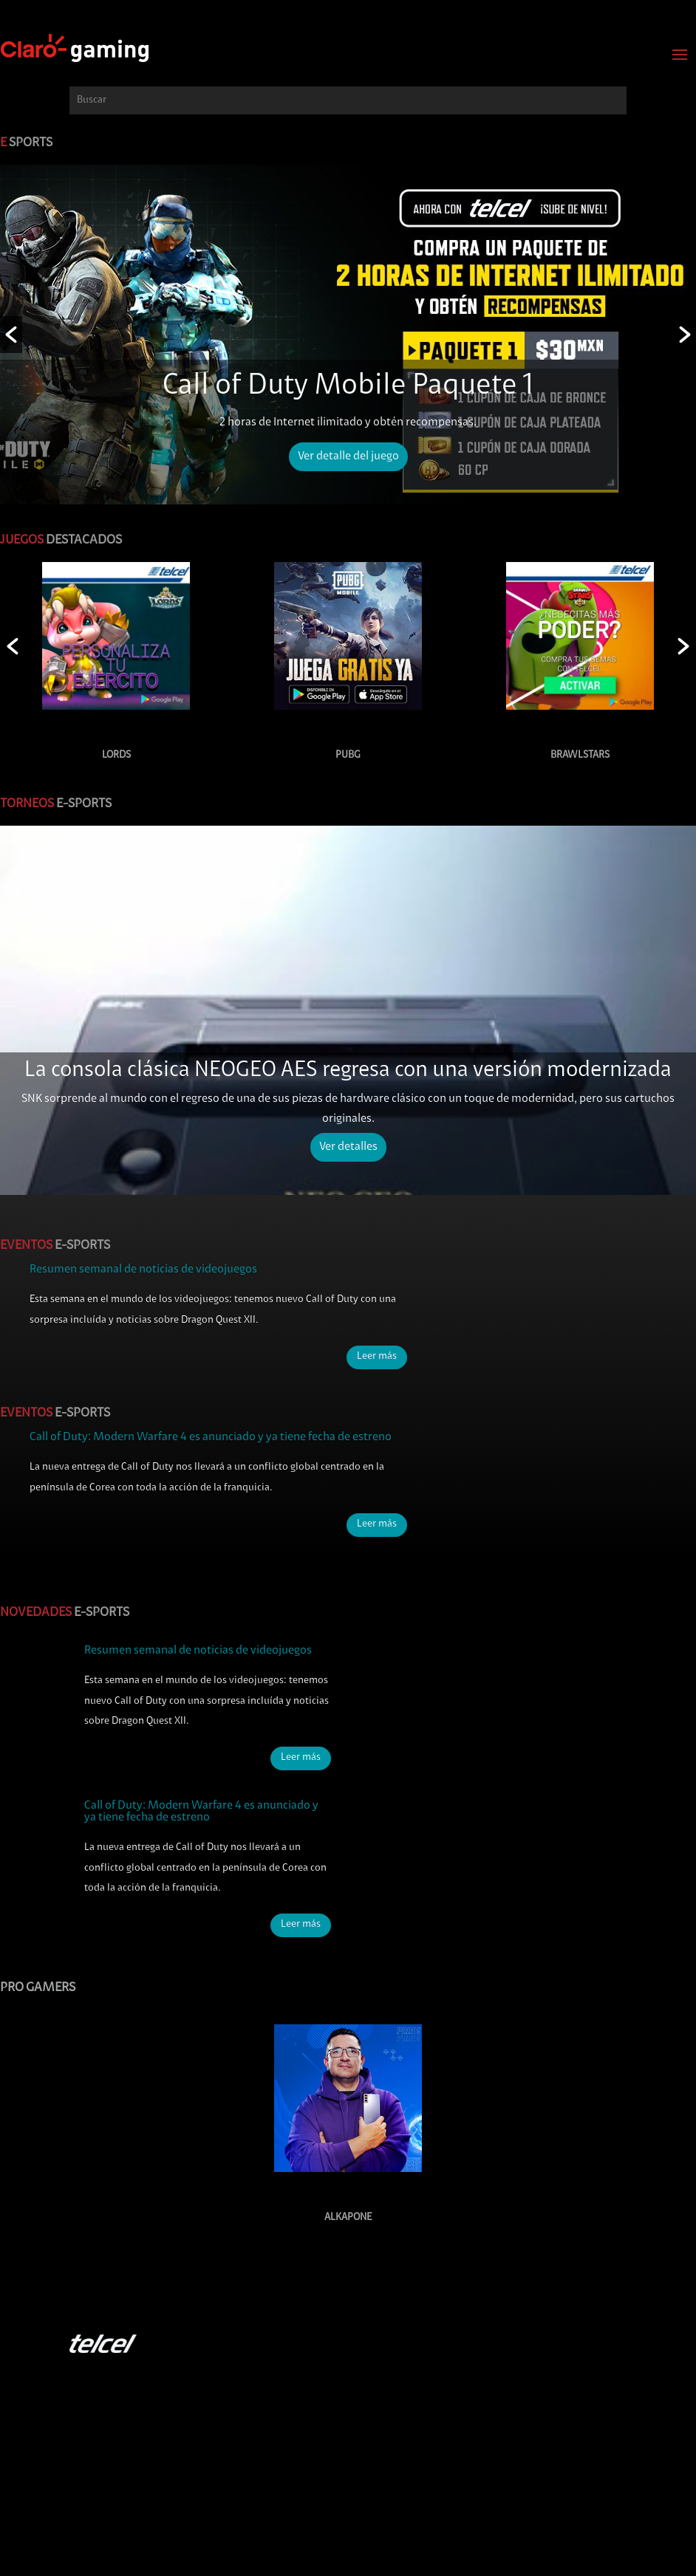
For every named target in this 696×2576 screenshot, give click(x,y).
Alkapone (348, 2217)
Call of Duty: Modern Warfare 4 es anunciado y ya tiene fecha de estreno (211, 1437)
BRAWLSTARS (580, 755)
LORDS (116, 755)
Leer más (377, 1357)
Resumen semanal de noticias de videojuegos (143, 1269)
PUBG (348, 755)
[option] (348, 334)
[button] (11, 334)
